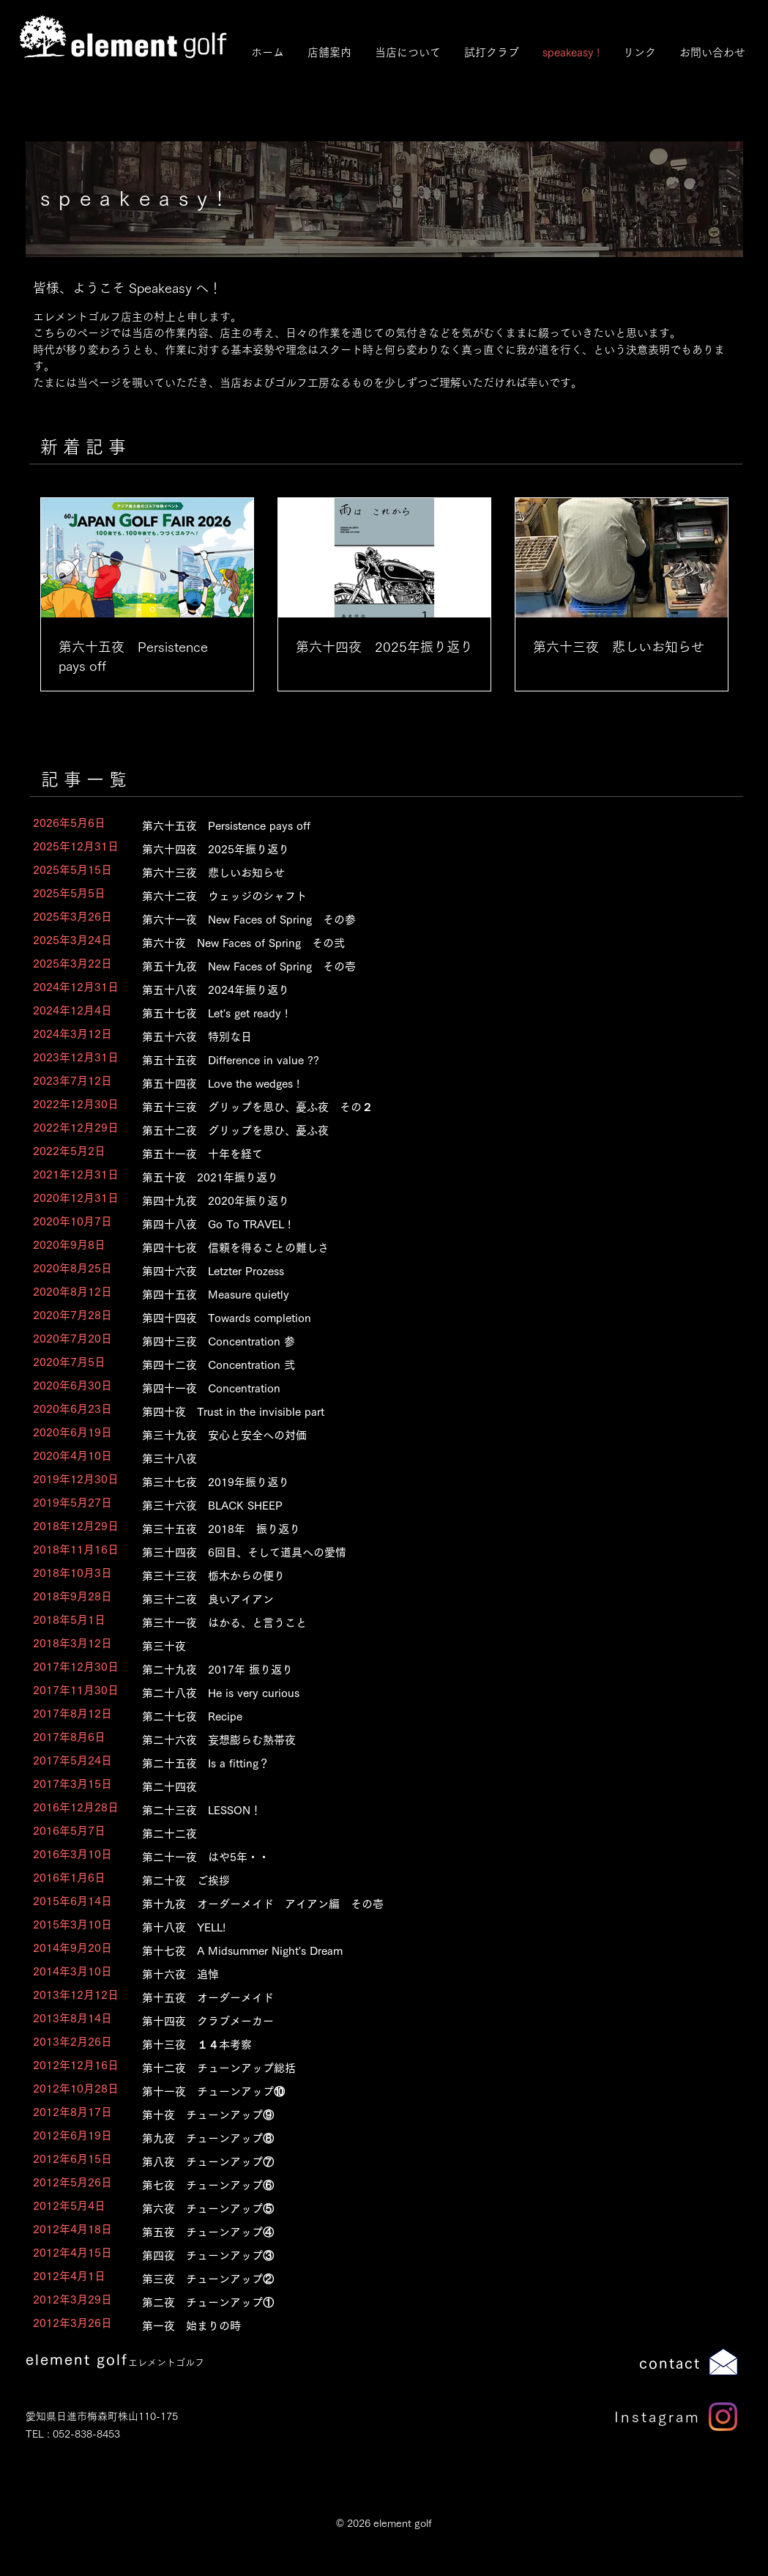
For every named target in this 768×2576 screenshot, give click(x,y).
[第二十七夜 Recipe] (426, 1716)
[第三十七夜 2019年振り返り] (426, 1482)
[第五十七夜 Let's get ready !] (426, 1013)
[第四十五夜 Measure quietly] (426, 1294)
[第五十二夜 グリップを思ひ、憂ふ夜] (426, 1130)
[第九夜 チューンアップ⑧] (426, 2138)
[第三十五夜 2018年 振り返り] (426, 1529)
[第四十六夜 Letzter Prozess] (426, 1271)
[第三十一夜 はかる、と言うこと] (426, 1623)
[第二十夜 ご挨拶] (426, 1880)
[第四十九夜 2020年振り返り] (426, 1201)
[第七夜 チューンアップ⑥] (426, 2185)
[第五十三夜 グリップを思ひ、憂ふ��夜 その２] (426, 1107)
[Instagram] (723, 2416)
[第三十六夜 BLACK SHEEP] (426, 1505)
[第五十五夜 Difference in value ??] (426, 1060)
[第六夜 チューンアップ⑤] (426, 2209)
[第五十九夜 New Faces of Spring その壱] (426, 966)
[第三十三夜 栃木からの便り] (426, 1576)
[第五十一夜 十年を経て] (426, 1154)
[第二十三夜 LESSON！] (426, 1810)
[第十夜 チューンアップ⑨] (426, 2115)
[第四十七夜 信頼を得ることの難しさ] (426, 1248)
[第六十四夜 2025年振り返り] (426, 849)
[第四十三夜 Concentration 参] (426, 1341)
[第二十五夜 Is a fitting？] (426, 1763)
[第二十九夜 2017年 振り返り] (426, 1669)
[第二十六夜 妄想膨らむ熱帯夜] (426, 1740)
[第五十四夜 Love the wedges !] (426, 1083)
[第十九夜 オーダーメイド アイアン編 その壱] (426, 1904)
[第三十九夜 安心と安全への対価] (426, 1435)
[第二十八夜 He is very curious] (426, 1693)
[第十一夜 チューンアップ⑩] (426, 2091)
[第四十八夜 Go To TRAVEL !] (426, 1224)
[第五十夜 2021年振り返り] (426, 1177)
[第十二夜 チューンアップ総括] (426, 2068)
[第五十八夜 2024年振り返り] (426, 990)
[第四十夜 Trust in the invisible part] (426, 1412)
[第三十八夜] (426, 1459)
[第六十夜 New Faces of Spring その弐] (426, 943)
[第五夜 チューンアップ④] (426, 2232)
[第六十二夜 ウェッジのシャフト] (426, 896)
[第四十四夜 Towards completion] (426, 1318)
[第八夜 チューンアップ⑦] (426, 2162)
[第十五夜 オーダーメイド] (426, 1998)
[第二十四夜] (426, 1787)
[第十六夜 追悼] (426, 1974)
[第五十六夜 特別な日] (426, 1037)
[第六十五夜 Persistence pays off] (426, 826)
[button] (407, 52)
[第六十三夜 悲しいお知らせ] (426, 873)
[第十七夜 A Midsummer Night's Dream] (426, 1951)
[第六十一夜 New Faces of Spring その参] (426, 919)
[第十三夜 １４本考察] (426, 2044)
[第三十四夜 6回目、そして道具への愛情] (426, 1552)
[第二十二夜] (426, 1834)
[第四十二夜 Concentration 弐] (426, 1365)
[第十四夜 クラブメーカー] (426, 2021)
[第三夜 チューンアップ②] (426, 2279)
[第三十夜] (426, 1646)
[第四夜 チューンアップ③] (426, 2255)
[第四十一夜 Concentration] (426, 1388)
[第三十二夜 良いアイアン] (426, 1599)
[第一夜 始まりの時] (426, 2326)
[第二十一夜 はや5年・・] (426, 1857)
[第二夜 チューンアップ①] (426, 2302)
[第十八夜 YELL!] (426, 1927)
